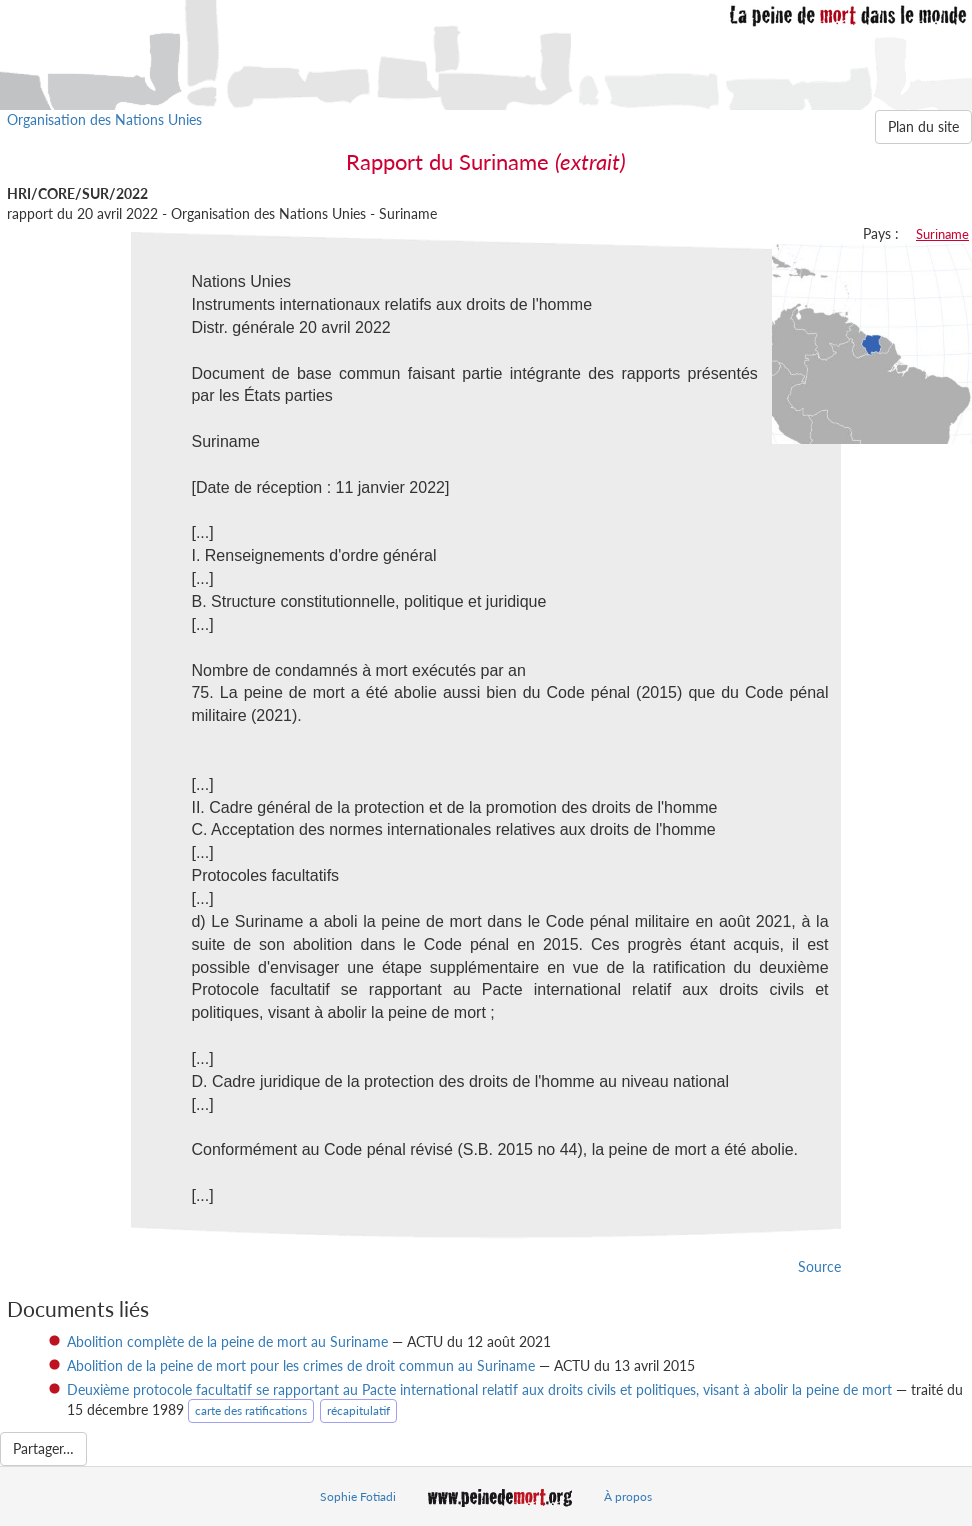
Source (819, 1266)
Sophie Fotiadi (358, 1496)
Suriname (942, 234)
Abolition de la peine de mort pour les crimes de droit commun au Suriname (301, 1365)
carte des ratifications (251, 1410)
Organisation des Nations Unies (104, 119)
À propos (628, 1496)
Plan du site (923, 126)
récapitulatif (358, 1410)
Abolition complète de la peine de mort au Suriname (227, 1341)
